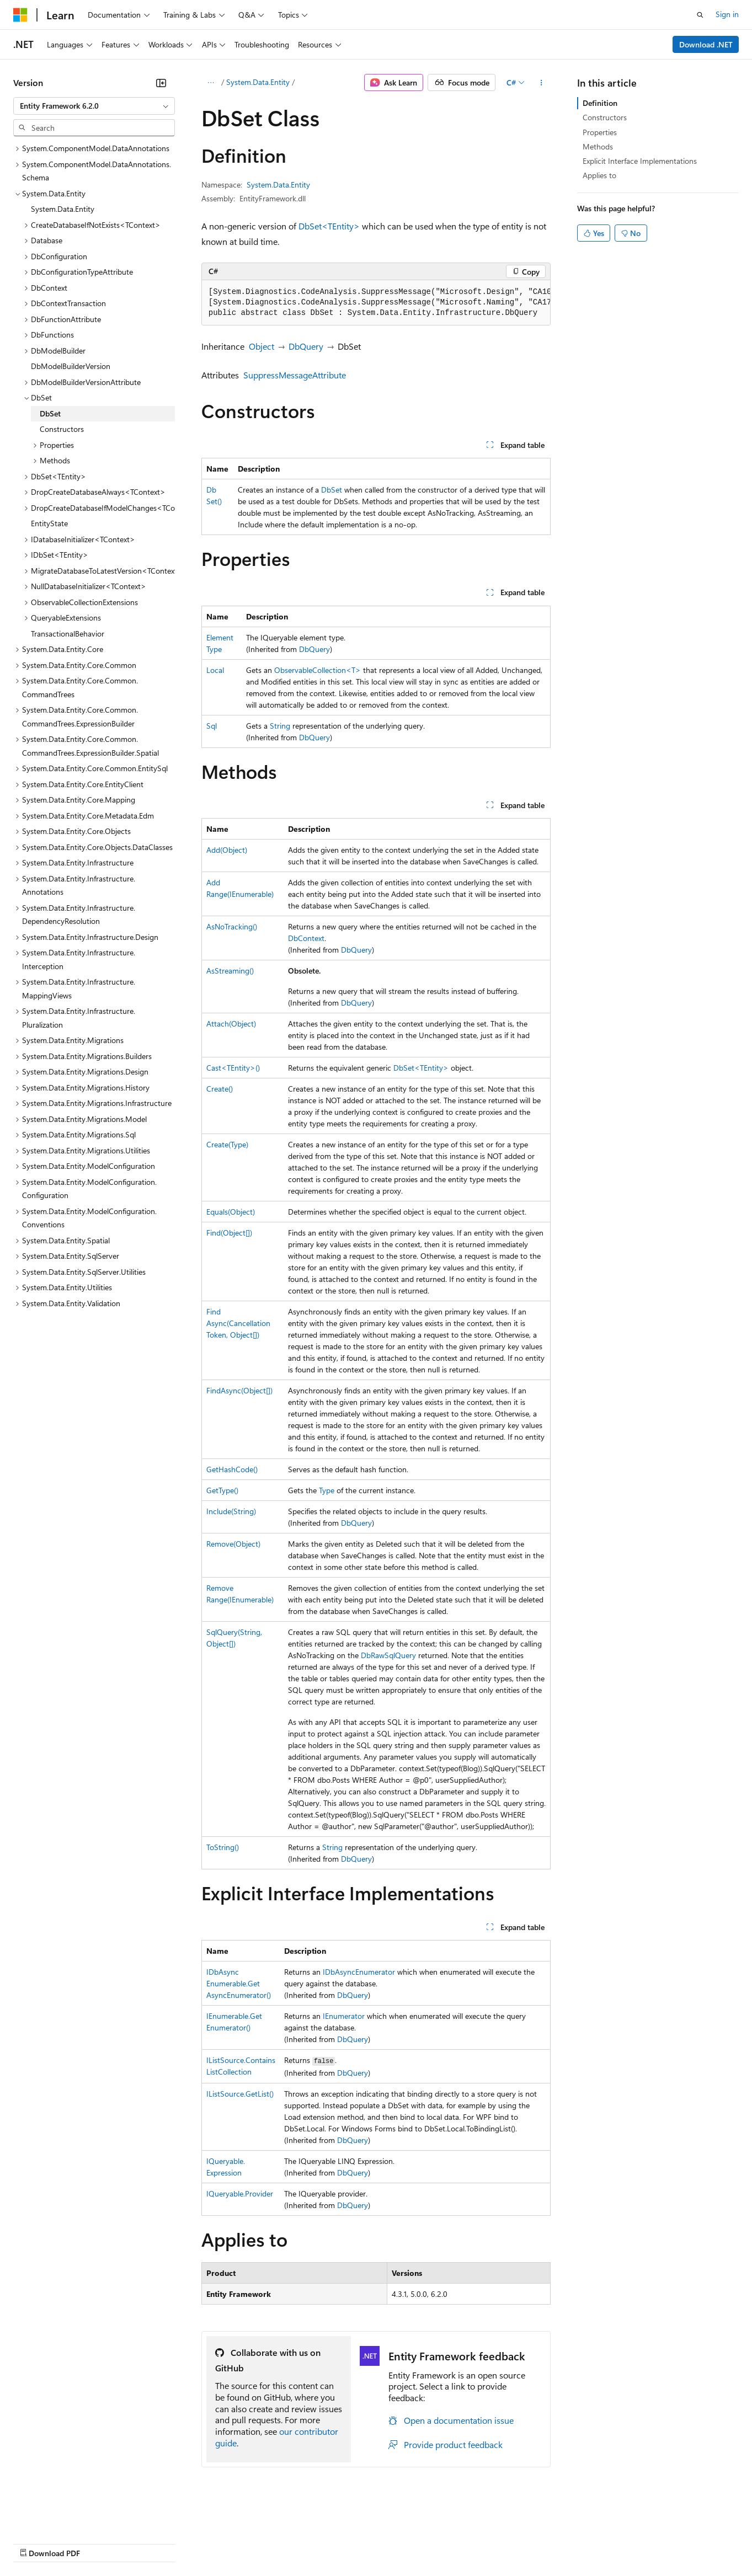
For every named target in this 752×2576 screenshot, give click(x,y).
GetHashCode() (232, 1469)
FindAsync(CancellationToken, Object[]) (238, 1323)
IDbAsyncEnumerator (359, 1971)
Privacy (241, 2542)
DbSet (331, 489)
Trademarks (457, 2542)
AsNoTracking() (231, 926)
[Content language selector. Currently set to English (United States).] (63, 2516)
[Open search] (700, 15)
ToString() (222, 1847)
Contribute (197, 2542)
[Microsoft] (20, 15)
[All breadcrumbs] (211, 83)
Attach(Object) (231, 1023)
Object (261, 346)
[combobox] (94, 106)
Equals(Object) (230, 1211)
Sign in (727, 14)
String (280, 725)
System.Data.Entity (258, 82)
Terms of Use (403, 2542)
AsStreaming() (230, 970)
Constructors (605, 117)
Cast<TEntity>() (233, 1067)
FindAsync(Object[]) (239, 1390)
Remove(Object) (233, 1543)
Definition (600, 103)
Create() (219, 1088)
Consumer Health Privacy (317, 2542)
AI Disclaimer (35, 2542)
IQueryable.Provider (239, 2193)
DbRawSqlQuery (388, 1655)
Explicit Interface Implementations (640, 161)
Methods (598, 146)
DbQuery (306, 346)
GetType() (222, 1490)
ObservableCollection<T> (317, 670)
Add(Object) (226, 850)
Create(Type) (227, 1144)
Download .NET (706, 44)
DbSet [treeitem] (50, 413)
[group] (376, 302)
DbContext (306, 938)
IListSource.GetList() (240, 2093)
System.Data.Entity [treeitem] (62, 209)
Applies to (599, 175)
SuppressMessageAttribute (294, 375)
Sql (211, 725)
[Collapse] (161, 83)
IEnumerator (344, 2016)
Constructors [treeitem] (62, 429)
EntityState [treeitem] (49, 523)
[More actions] (541, 83)
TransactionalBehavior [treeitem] (67, 633)
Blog (150, 2542)
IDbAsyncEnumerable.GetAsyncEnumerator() (238, 1983)
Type (326, 1490)
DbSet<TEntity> (329, 226)
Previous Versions (100, 2542)
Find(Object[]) (229, 1232)
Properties (600, 132)
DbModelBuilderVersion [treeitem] (70, 366)
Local (215, 670)
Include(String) (231, 1511)
